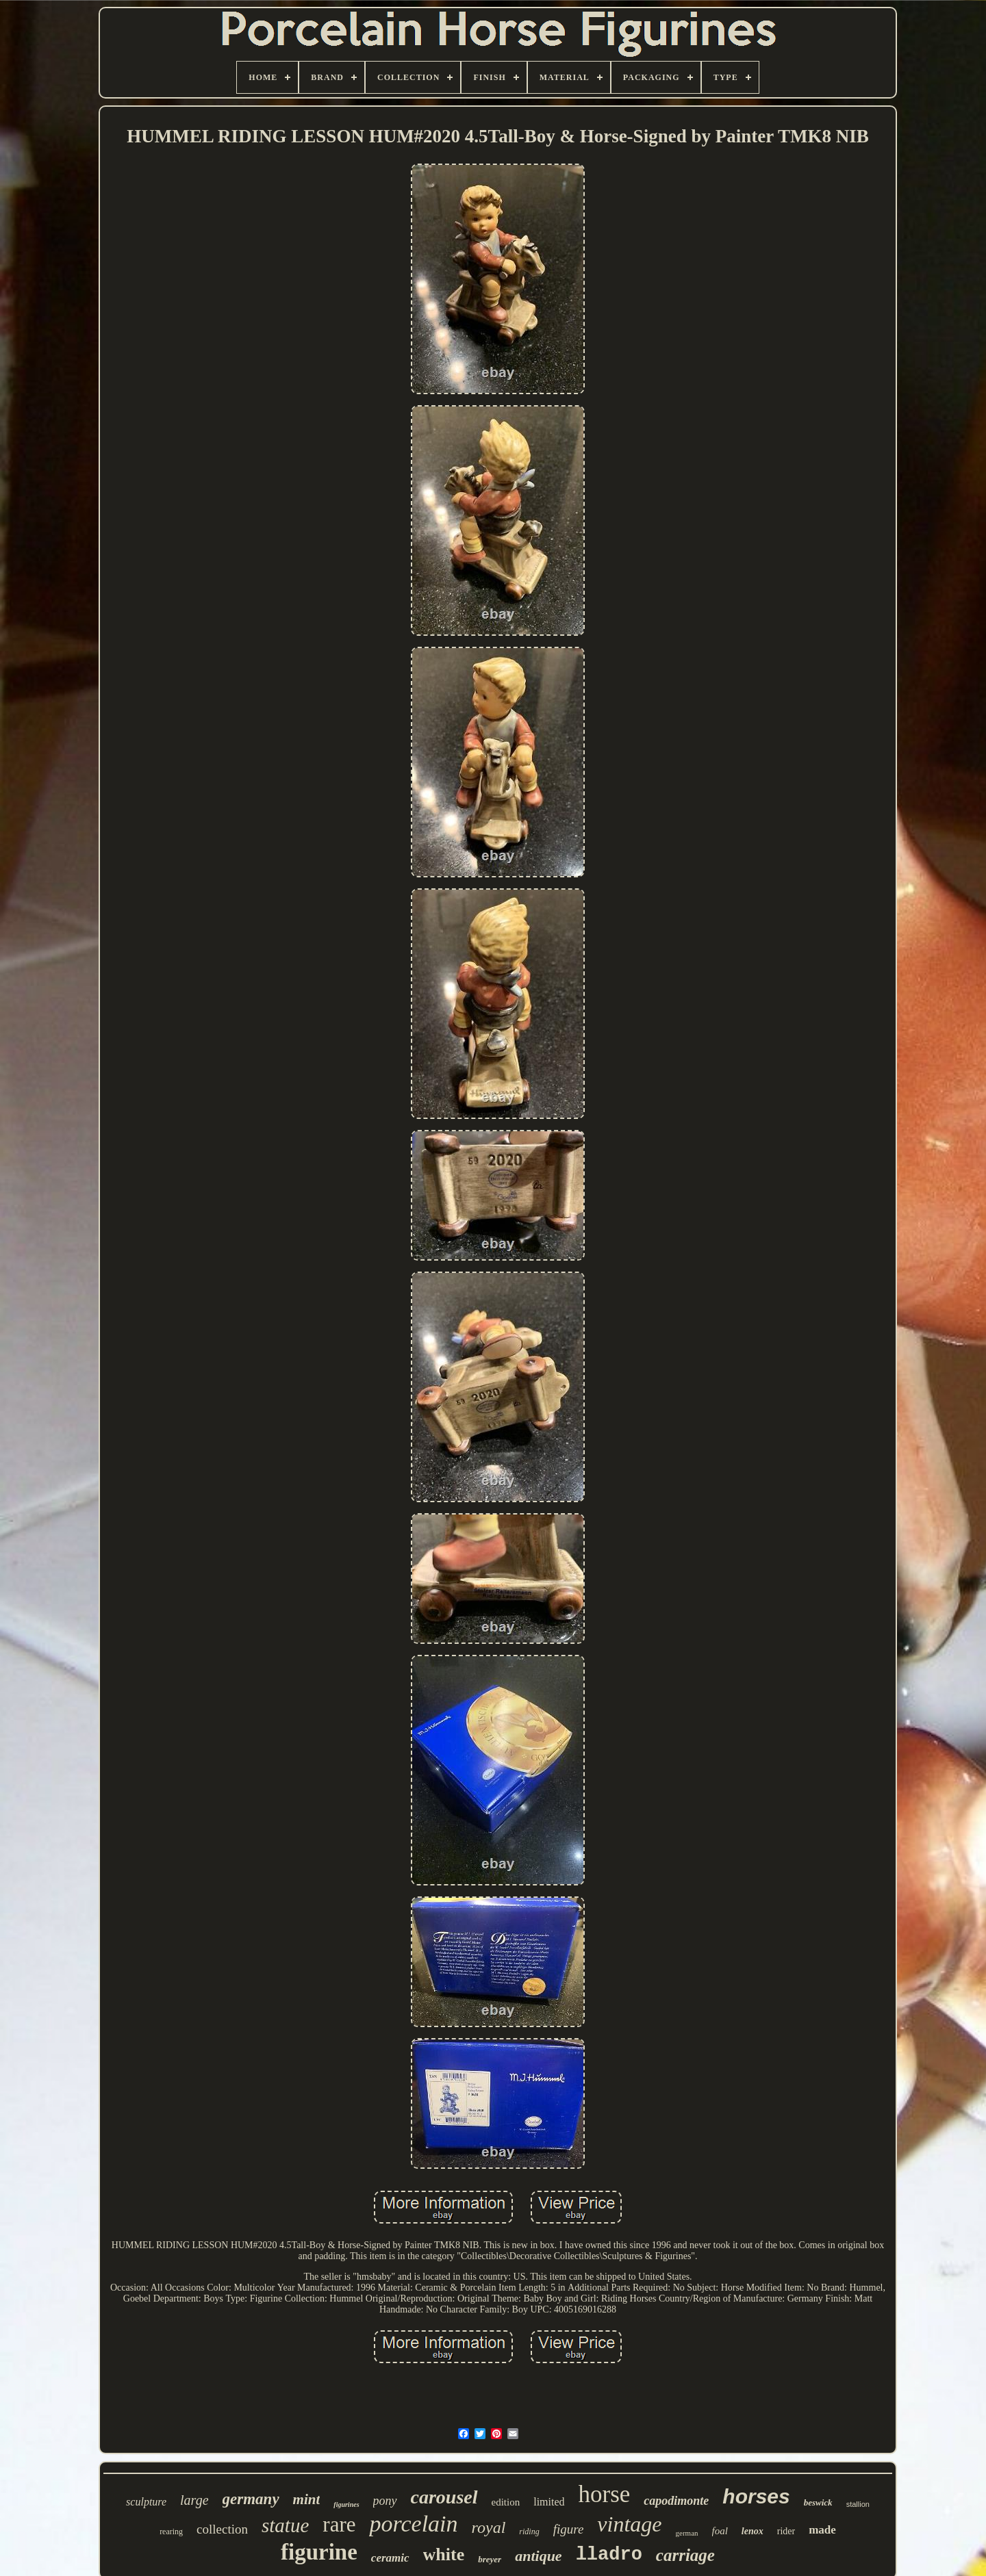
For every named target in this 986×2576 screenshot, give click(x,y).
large (194, 2500)
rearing (171, 2531)
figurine (319, 2552)
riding (529, 2531)
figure (568, 2529)
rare (339, 2524)
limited (548, 2502)
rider (786, 2531)
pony (385, 2501)
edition (506, 2502)
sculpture (146, 2502)
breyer (489, 2559)
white (444, 2554)
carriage (685, 2555)
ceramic (390, 2557)
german (687, 2533)
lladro (609, 2555)
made (822, 2529)
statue (285, 2525)
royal (489, 2527)
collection (222, 2529)
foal (720, 2530)
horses (755, 2496)
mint (306, 2499)
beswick (818, 2502)
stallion (858, 2504)
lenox (752, 2531)
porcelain (413, 2523)
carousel (444, 2497)
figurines (346, 2504)
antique (538, 2555)
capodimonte (676, 2501)
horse (605, 2494)
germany (251, 2499)
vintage (629, 2524)
